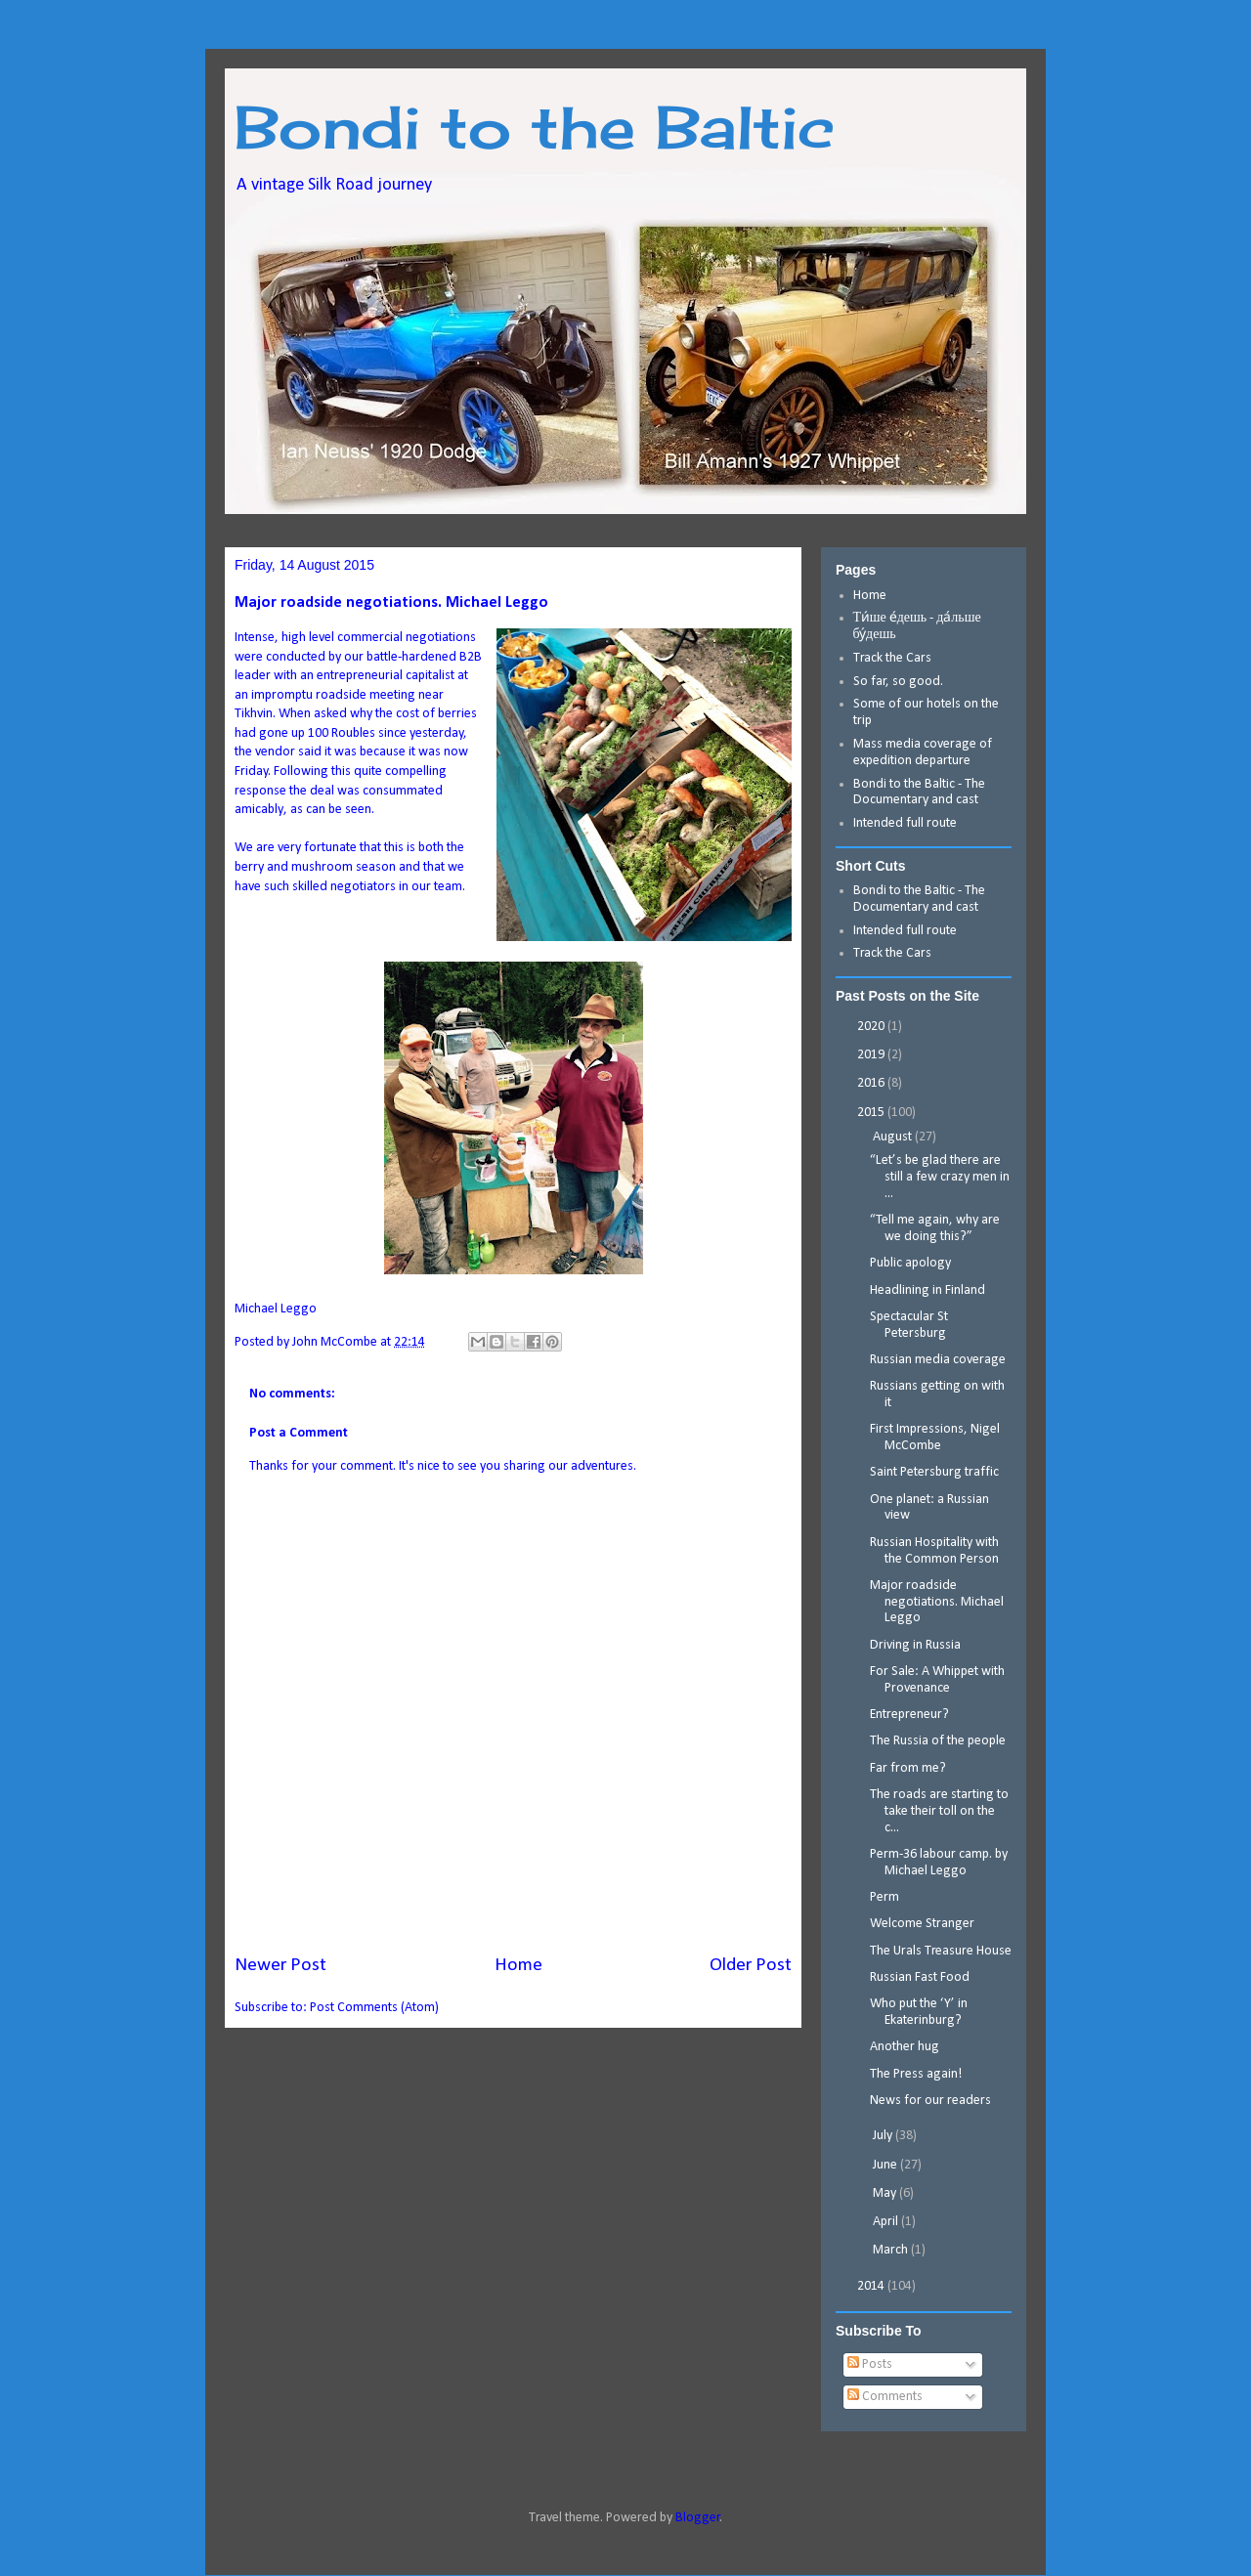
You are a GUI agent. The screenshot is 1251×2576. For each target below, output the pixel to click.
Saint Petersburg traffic (934, 1472)
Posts (869, 2364)
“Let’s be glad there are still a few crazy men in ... (940, 1177)
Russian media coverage (938, 1359)
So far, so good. (898, 681)
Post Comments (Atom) (374, 2007)
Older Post (751, 1965)
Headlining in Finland (927, 1290)
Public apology (910, 1263)
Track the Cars (893, 658)
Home (518, 1965)
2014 (872, 2286)
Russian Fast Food (920, 1977)
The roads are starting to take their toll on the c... (939, 1811)
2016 (872, 1083)
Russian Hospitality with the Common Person (934, 1551)
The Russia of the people (938, 1741)
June (886, 2165)
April (887, 2221)
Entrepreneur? (909, 1714)
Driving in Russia (915, 1645)
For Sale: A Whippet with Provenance (937, 1680)
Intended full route (905, 823)
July (884, 2135)
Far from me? (908, 1768)
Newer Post (280, 1965)
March (892, 2250)
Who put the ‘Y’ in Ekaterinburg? (919, 2012)
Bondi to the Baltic (535, 126)
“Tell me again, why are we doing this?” (935, 1228)
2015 (872, 1112)
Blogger (697, 2518)
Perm (884, 1897)
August (894, 1137)
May (886, 2193)
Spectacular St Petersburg (909, 1325)
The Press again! (916, 2074)
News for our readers (930, 2100)
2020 (872, 1026)
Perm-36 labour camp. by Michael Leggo (939, 1862)
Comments (885, 2396)
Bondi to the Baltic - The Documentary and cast (919, 792)
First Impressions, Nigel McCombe (935, 1437)
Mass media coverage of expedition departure (922, 752)
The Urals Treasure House (941, 1951)
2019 (872, 1055)
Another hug (904, 2046)
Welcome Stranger (922, 1923)
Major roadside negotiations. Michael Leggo (937, 1602)
